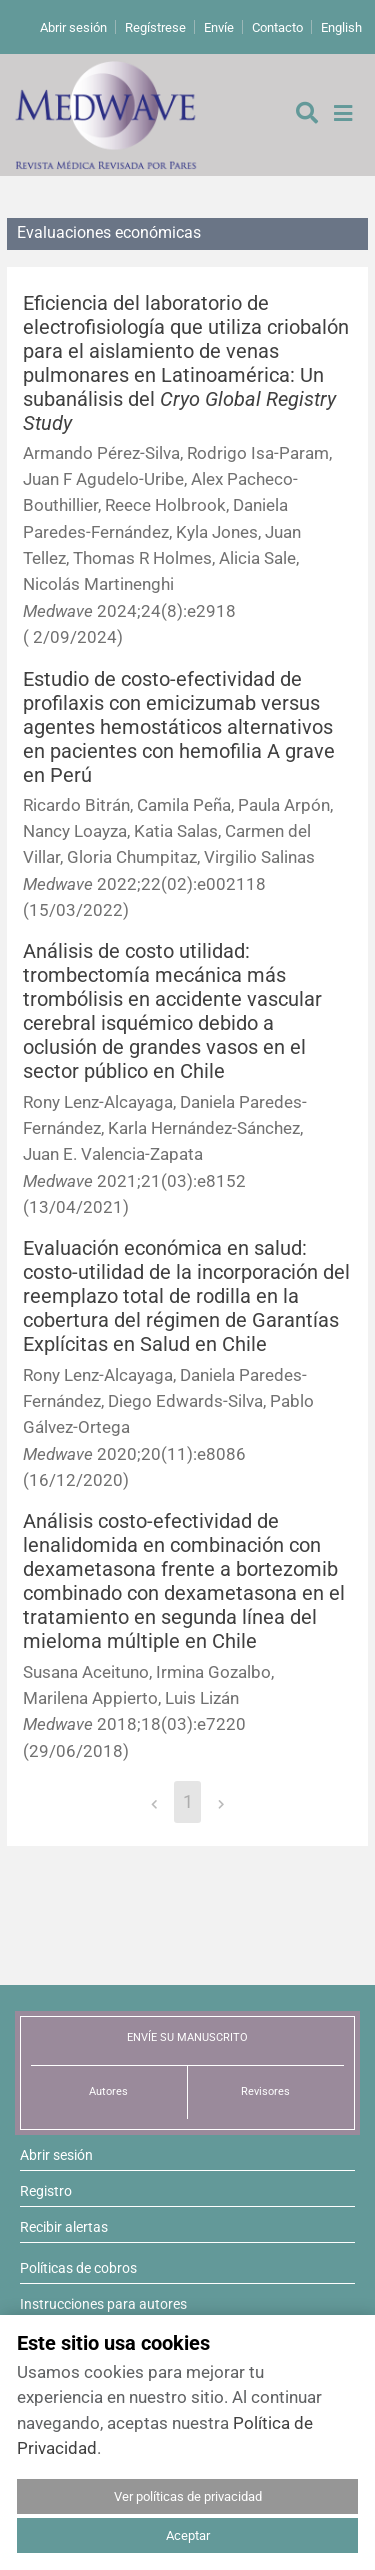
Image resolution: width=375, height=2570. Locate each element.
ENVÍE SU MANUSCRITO (187, 2037)
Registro (46, 2191)
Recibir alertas (64, 2227)
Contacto (277, 27)
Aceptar (188, 2535)
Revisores (265, 2091)
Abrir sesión (73, 27)
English (341, 27)
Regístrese (155, 27)
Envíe (219, 27)
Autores (108, 2091)
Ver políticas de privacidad (188, 2496)
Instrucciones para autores (103, 2304)
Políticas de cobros (78, 2268)
